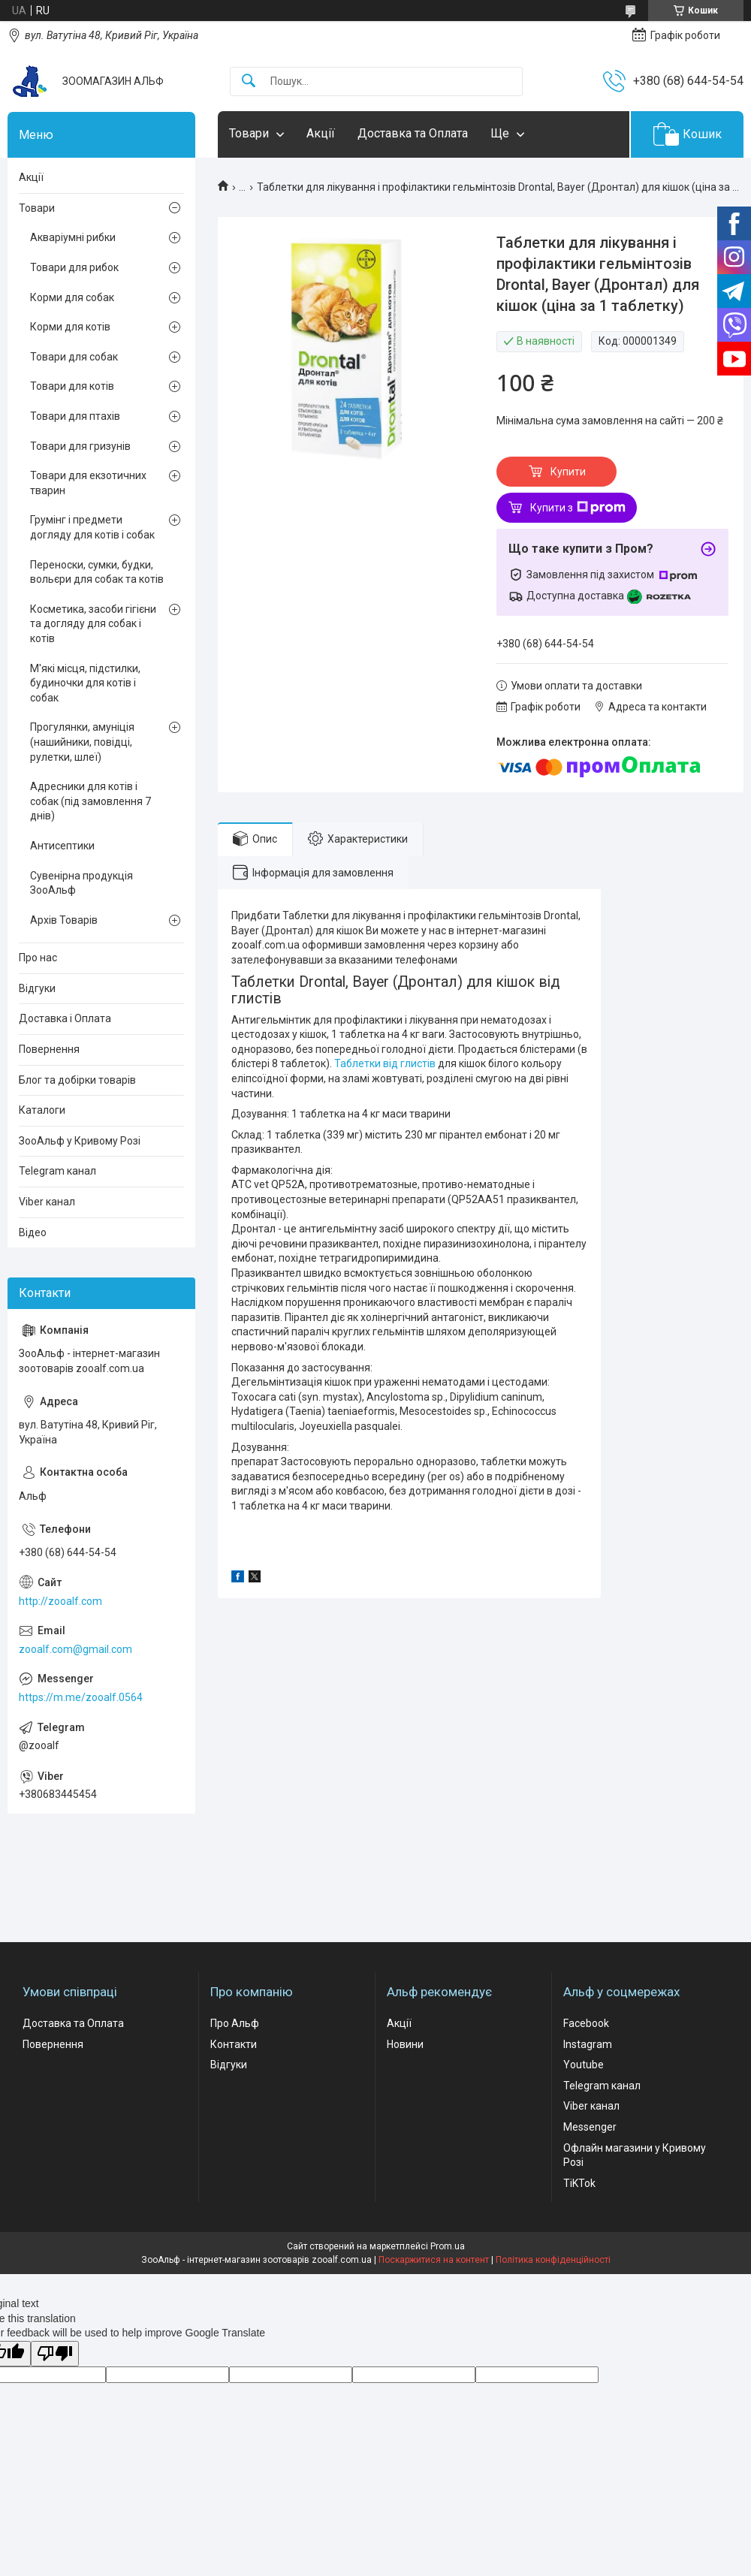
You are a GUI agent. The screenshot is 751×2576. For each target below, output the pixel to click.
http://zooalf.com (60, 1601)
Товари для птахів (75, 416)
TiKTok (579, 2183)
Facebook (586, 2023)
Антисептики (62, 846)
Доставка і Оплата (65, 1018)
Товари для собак (74, 357)
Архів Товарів (64, 920)
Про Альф (234, 2023)
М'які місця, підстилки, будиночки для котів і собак (85, 683)
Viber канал (47, 1202)
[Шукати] (248, 81)
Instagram (587, 2044)
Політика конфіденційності (553, 2260)
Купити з (578, 507)
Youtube (583, 2065)
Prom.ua (447, 2246)
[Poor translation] (55, 2354)
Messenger (590, 2127)
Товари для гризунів (80, 446)
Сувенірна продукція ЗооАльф (81, 883)
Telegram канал (57, 1171)
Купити (568, 472)
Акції (320, 133)
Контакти (233, 2044)
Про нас (38, 958)
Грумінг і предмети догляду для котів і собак (92, 527)
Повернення (49, 1049)
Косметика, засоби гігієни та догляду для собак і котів (93, 623)
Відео (33, 1232)
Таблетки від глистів (385, 1063)
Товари (249, 133)
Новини (405, 2044)
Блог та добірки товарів (77, 1080)
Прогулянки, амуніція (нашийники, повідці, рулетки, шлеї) (82, 741)
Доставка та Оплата (412, 133)
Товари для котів (72, 386)
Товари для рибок (74, 267)
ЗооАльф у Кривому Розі (79, 1141)
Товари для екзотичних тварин (88, 482)
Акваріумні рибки (73, 237)
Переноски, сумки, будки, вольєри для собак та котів (97, 572)
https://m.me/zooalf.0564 (81, 1697)
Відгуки (37, 988)
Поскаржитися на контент (434, 2260)
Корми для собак (72, 297)
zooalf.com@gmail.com (75, 1649)
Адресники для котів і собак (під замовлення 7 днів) (90, 801)
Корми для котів (70, 327)
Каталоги (42, 1110)
